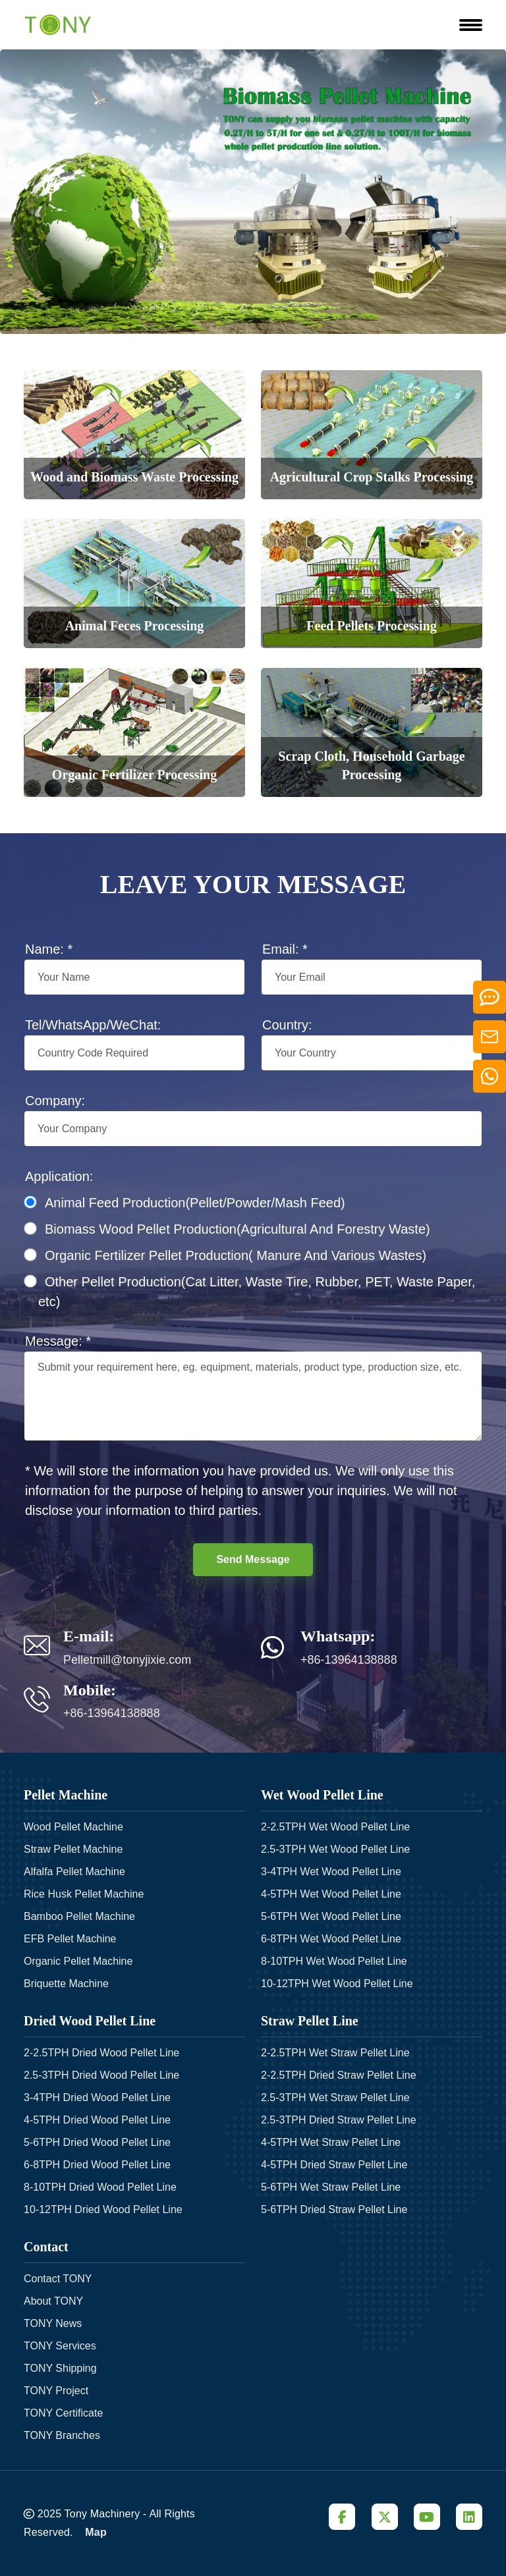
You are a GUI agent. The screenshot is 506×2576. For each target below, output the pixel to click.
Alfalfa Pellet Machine (74, 1871)
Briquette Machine (66, 1983)
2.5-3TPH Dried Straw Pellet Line (338, 2119)
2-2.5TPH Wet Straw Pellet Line (335, 2052)
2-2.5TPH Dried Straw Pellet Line (338, 2075)
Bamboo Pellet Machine (79, 1916)
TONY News (53, 2323)
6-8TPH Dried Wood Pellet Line (97, 2164)
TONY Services (60, 2345)
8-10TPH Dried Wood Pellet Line (100, 2187)
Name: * (48, 949)
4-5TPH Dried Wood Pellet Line (97, 2119)
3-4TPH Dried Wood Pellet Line (97, 2097)
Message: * (58, 1341)
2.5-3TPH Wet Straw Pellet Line (335, 2097)
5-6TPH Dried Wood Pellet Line (97, 2142)
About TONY (53, 2301)
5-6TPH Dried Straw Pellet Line (334, 2209)
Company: (55, 1100)
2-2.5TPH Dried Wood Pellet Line (101, 2052)
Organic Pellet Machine (78, 1961)
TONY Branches (62, 2435)
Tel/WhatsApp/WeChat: (93, 1025)
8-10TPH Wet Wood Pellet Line (334, 1961)
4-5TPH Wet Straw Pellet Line (331, 2142)
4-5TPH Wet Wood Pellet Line (331, 1894)
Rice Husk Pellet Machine (84, 1894)
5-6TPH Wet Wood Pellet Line (331, 1916)
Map (96, 2532)
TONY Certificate (63, 2413)
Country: (287, 1025)
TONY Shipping (60, 2368)
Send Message (252, 1559)
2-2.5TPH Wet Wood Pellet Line (335, 1826)
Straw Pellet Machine (73, 1849)
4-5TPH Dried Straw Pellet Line (334, 2164)
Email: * (285, 949)
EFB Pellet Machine (70, 1938)
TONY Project (56, 2390)
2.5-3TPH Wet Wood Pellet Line (335, 1849)
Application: (59, 1176)
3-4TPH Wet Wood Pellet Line (331, 1871)
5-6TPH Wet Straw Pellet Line (331, 2187)
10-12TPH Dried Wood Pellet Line (103, 2209)
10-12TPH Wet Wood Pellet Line (337, 1983)
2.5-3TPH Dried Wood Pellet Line (101, 2075)
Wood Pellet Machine (73, 1826)
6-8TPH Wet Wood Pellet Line (331, 1938)
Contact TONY (58, 2278)
